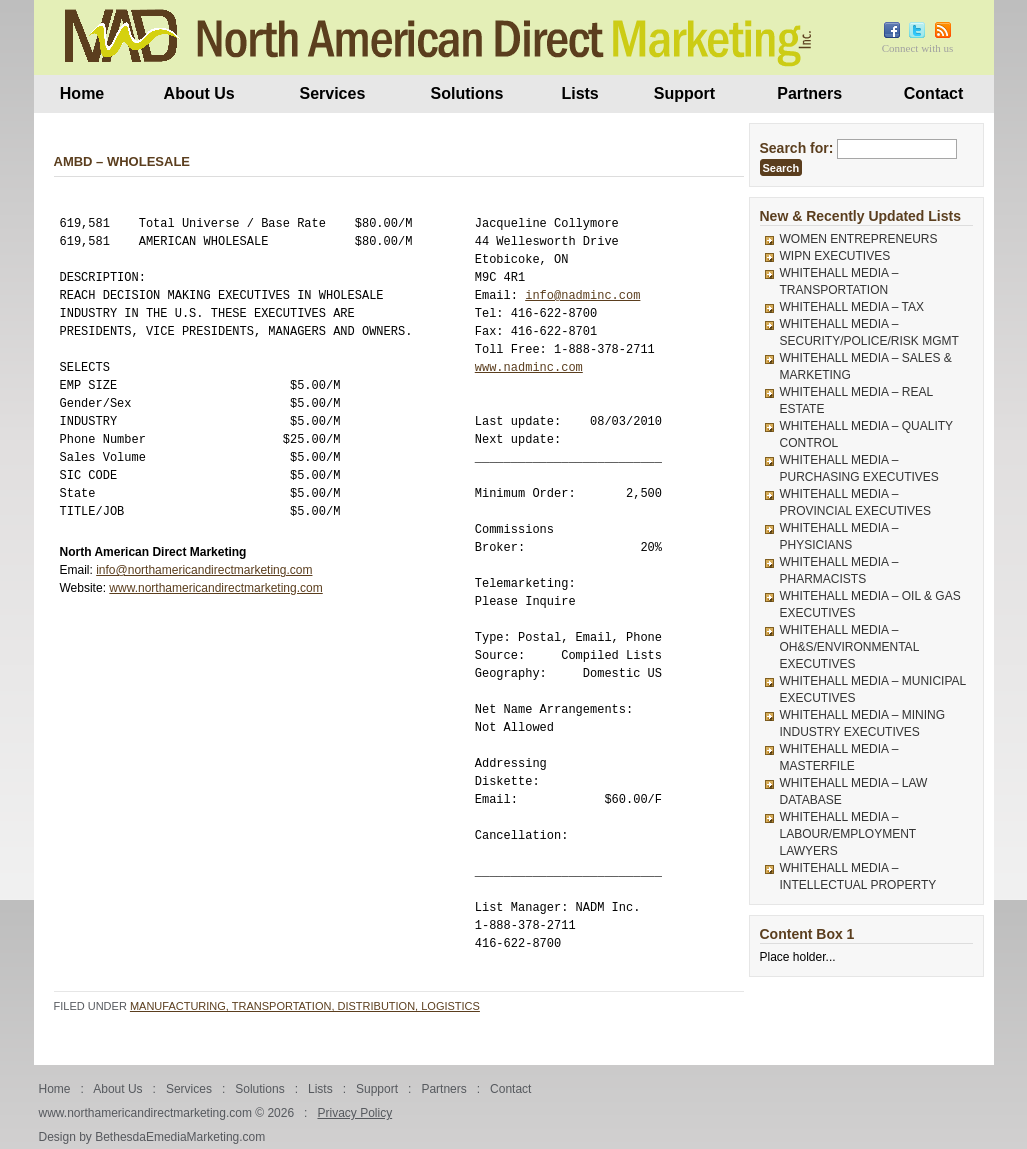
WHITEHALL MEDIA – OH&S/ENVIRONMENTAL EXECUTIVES (849, 647)
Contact (934, 93)
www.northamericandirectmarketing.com (215, 588)
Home (82, 93)
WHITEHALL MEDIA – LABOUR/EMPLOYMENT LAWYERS (848, 834)
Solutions (467, 93)
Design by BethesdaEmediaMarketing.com (152, 1137)
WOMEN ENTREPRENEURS (859, 239)
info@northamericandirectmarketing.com (204, 570)
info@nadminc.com (582, 295)
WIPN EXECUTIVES (835, 256)
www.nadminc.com (529, 367)
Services (332, 93)
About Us (199, 93)
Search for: (797, 148)
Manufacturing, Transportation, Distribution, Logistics (305, 1006)
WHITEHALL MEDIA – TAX (852, 307)
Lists (579, 93)
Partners (809, 93)
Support (684, 93)
